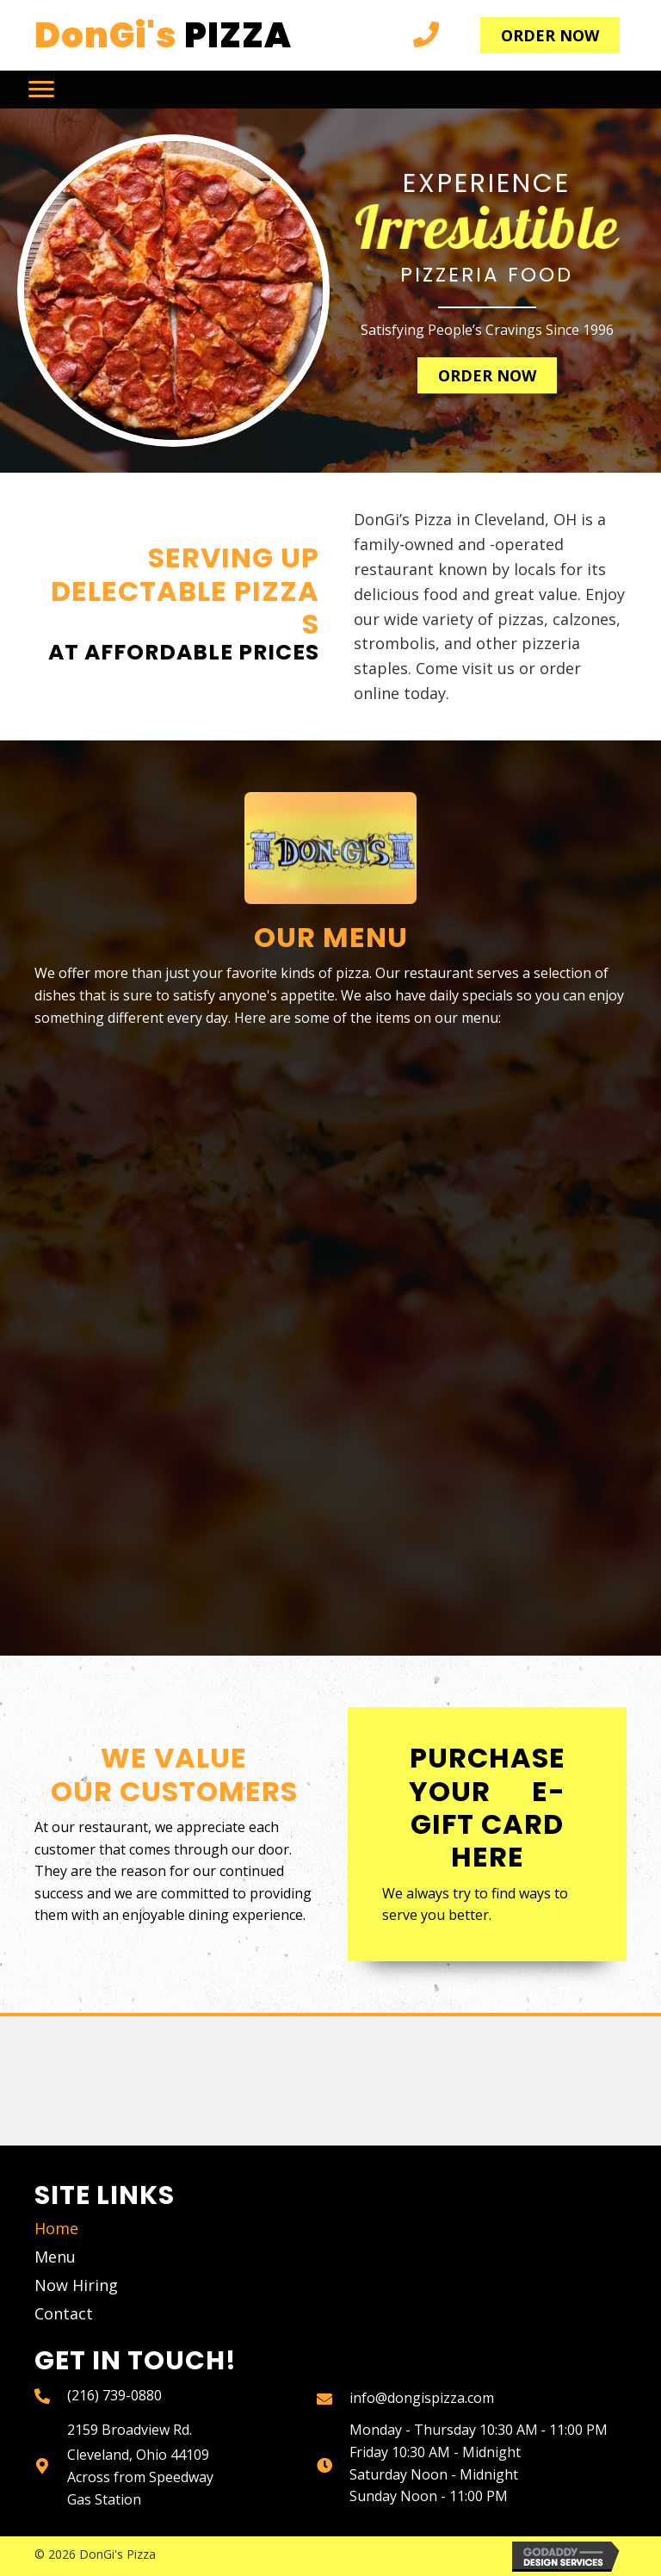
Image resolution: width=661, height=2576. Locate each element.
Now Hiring (76, 2285)
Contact (63, 2313)
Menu (55, 2256)
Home (56, 2228)
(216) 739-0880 (114, 2395)
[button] (550, 35)
